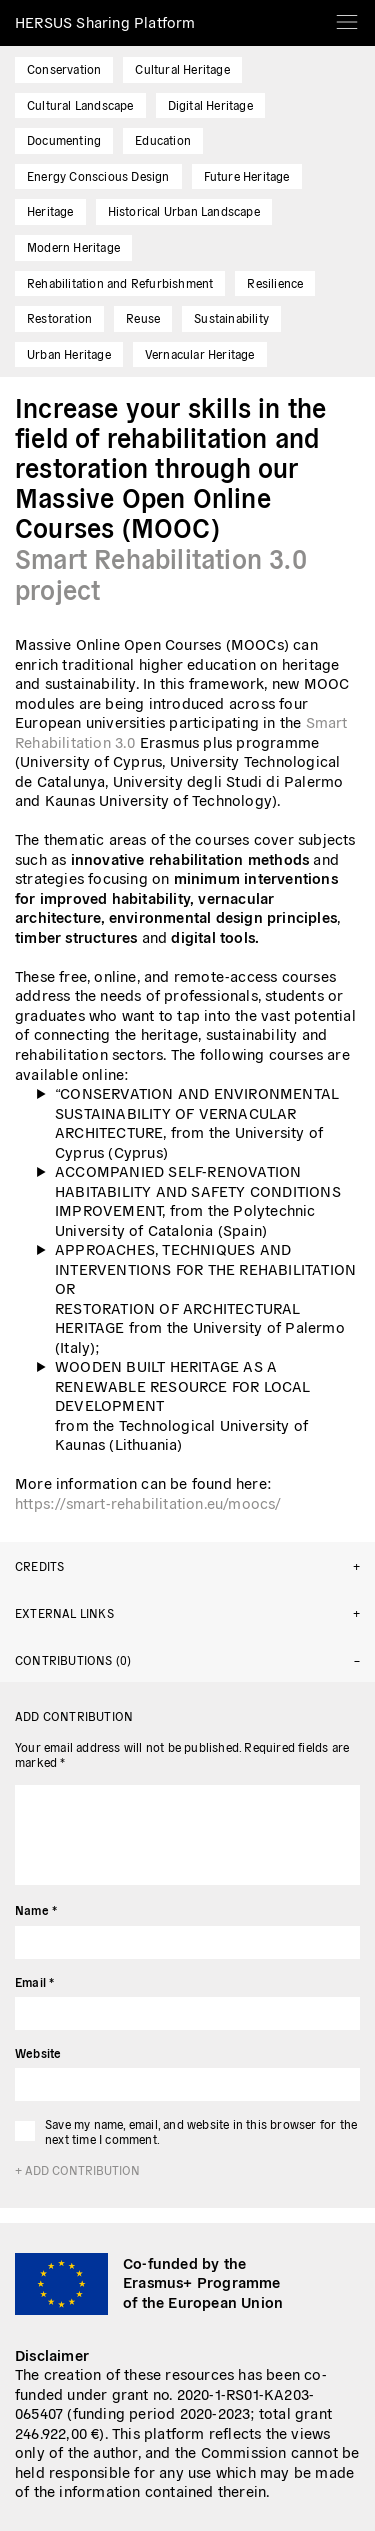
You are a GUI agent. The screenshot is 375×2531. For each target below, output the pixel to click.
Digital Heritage (210, 104)
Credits (39, 1565)
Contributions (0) (73, 1659)
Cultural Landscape (80, 104)
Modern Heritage (73, 246)
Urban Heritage (69, 353)
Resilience (275, 282)
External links (64, 1612)
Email (34, 1981)
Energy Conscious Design (98, 175)
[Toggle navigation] (347, 15)
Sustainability (231, 317)
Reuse (143, 317)
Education (163, 139)
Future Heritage (247, 175)
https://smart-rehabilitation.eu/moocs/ (148, 1502)
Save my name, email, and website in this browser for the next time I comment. (201, 2131)
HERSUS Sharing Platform (105, 21)
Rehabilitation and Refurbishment (120, 282)
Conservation (64, 68)
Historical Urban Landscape (184, 210)
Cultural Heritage (182, 68)
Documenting (64, 139)
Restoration (59, 317)
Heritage (50, 210)
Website (38, 2052)
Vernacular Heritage (200, 353)
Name (36, 1909)
